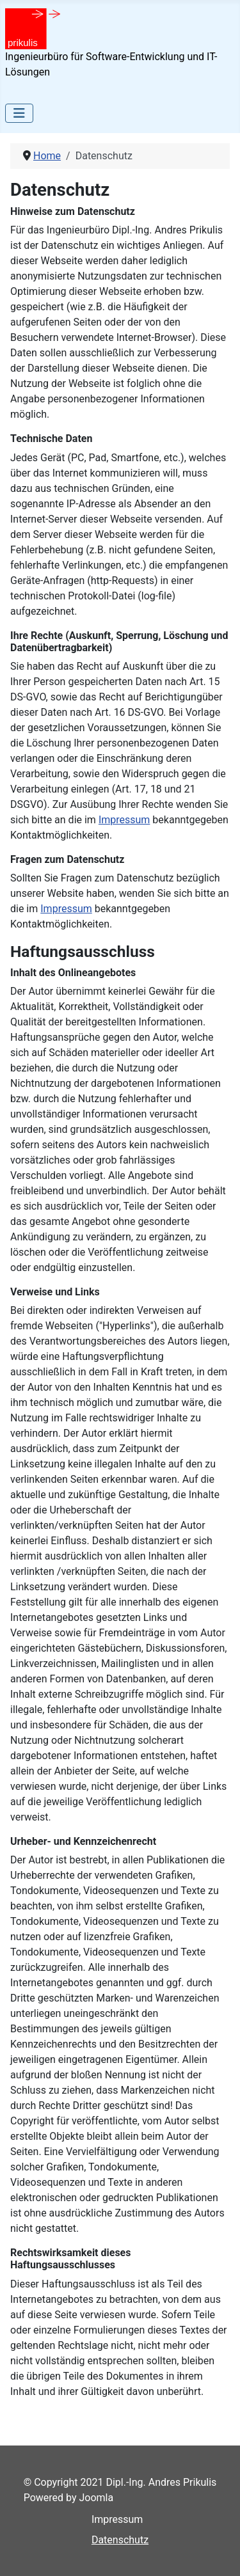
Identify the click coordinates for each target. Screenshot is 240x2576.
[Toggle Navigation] (19, 113)
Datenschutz (120, 2540)
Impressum (124, 820)
